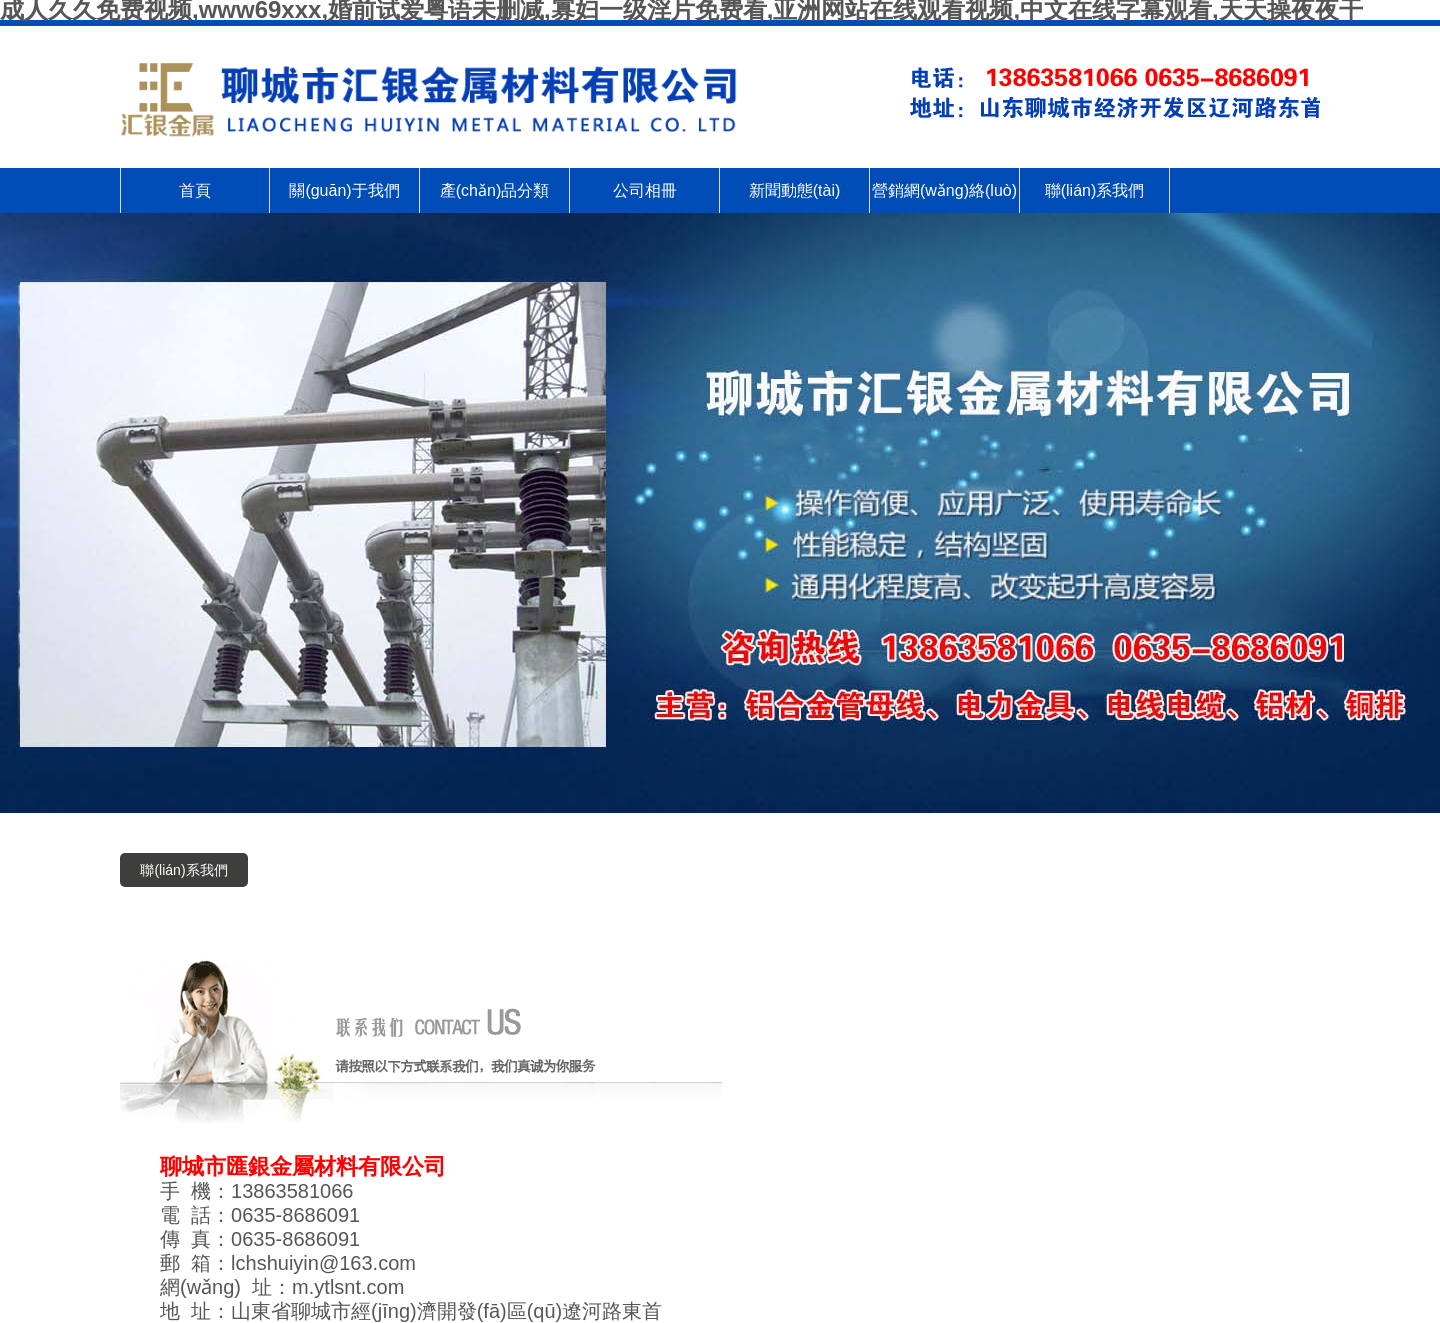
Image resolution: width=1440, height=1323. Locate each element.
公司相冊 (645, 190)
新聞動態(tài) (795, 190)
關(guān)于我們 (344, 190)
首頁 (195, 190)
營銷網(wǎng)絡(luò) (944, 190)
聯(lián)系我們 (1095, 190)
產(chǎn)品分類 (494, 190)
